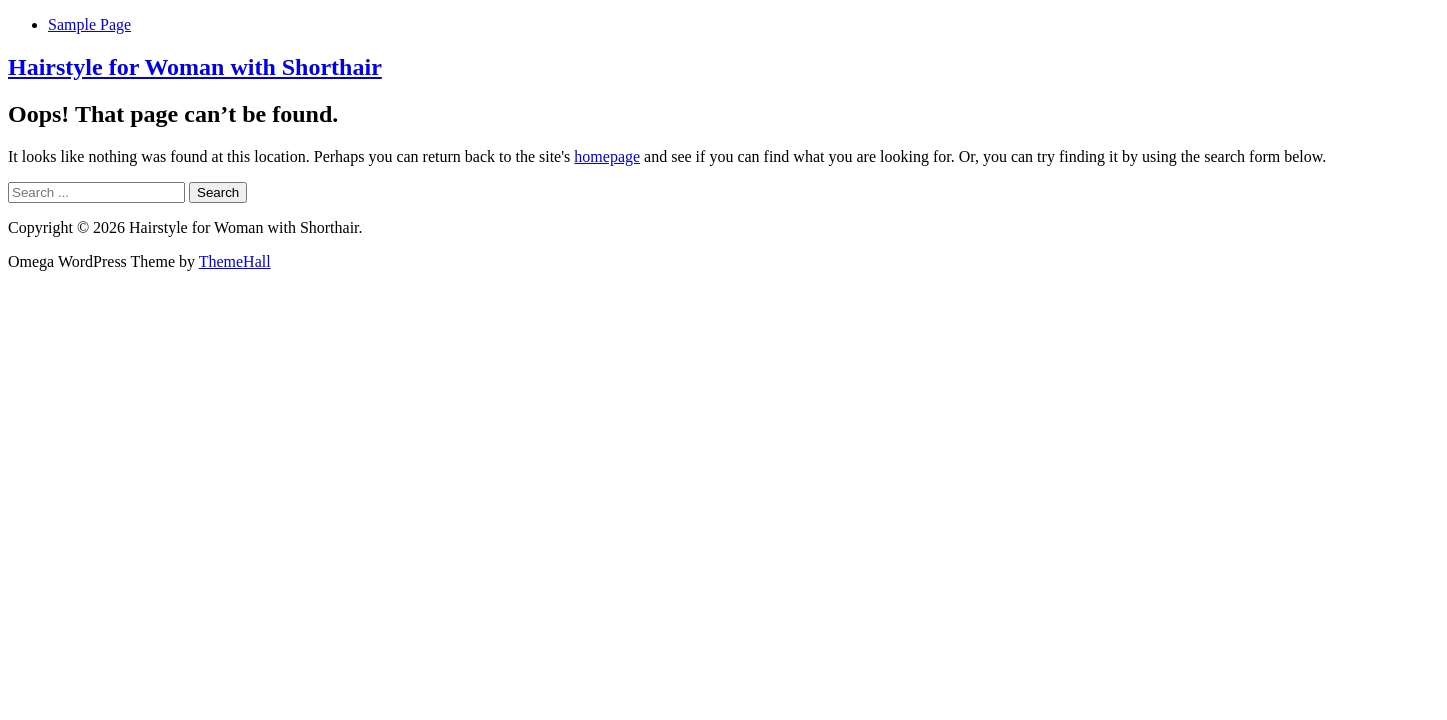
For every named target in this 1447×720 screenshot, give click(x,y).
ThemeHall (235, 261)
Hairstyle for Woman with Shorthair (195, 67)
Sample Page (89, 24)
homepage (607, 156)
